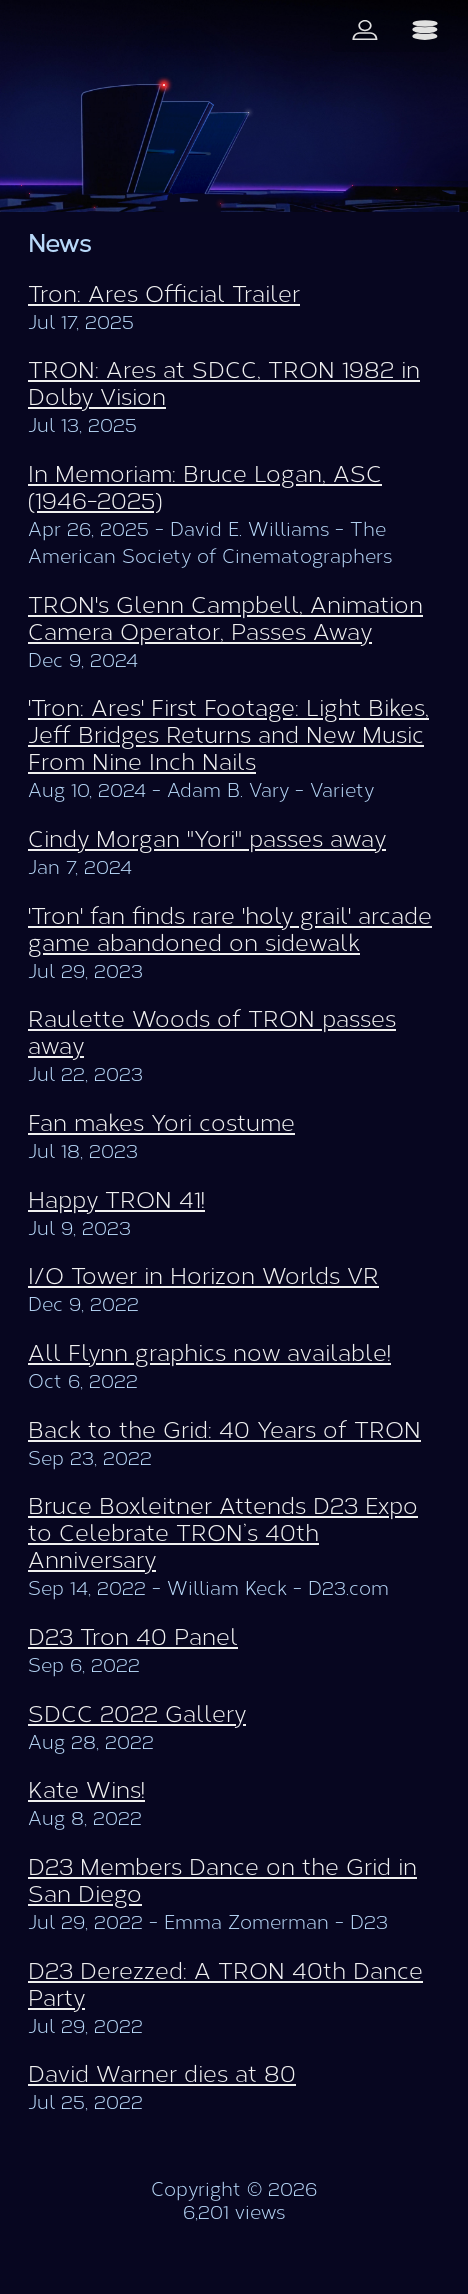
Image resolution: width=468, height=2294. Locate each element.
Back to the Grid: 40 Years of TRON (224, 1430)
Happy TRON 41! (116, 1200)
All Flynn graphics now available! (209, 1353)
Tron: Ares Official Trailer (164, 294)
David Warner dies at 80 (162, 2074)
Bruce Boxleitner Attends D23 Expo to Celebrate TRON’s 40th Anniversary (223, 1533)
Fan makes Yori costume (161, 1123)
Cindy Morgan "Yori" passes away (207, 839)
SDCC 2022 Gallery (137, 1714)
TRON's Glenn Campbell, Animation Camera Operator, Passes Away (225, 619)
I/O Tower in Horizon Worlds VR (203, 1276)
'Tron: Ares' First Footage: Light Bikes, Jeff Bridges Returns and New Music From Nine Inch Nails (228, 735)
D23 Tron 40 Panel (133, 1637)
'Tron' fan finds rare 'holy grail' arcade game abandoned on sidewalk (230, 930)
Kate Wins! (86, 1790)
